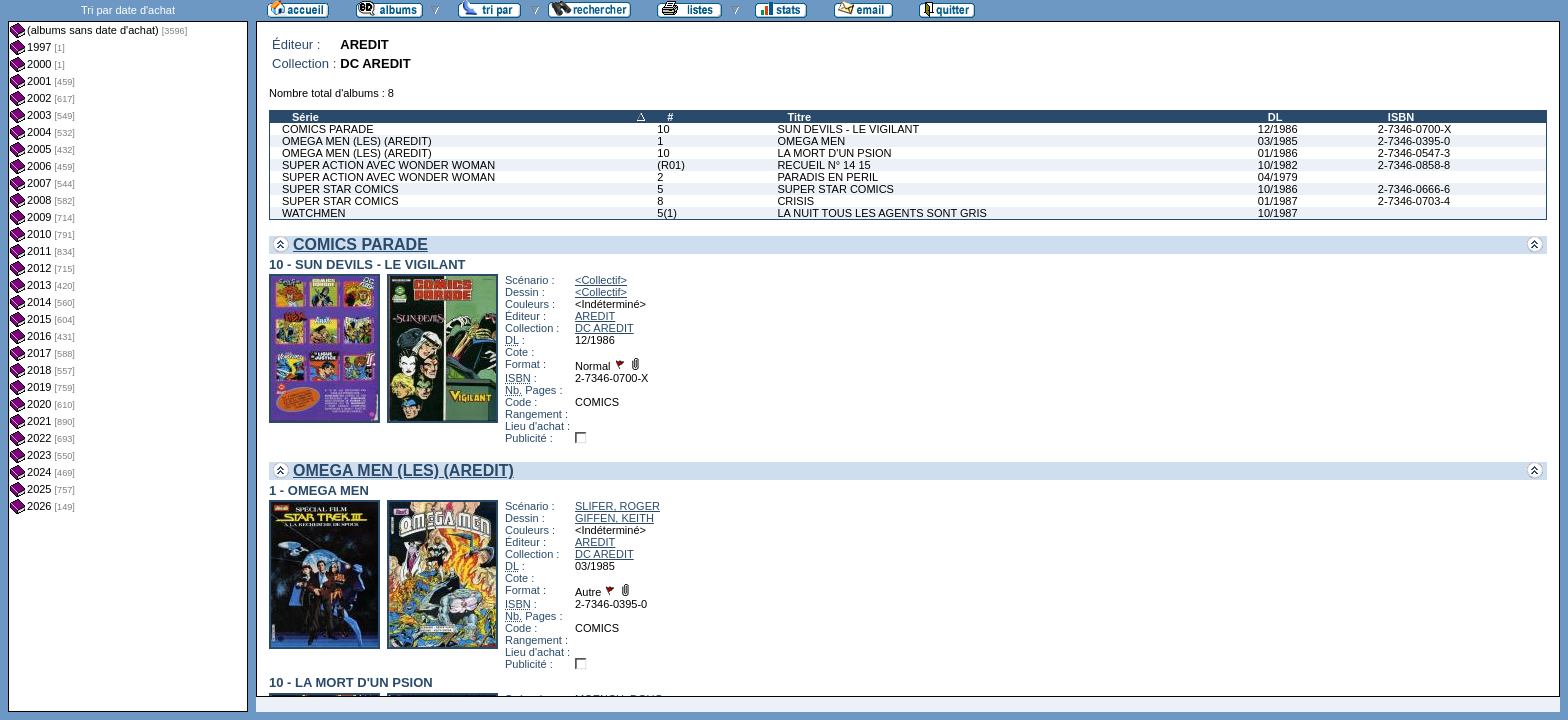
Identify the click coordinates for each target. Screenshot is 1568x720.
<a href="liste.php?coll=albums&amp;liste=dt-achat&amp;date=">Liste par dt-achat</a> (128, 356)
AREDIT (595, 316)
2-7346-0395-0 (1414, 141)
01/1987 (1278, 201)
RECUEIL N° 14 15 (823, 165)
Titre (799, 117)
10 (663, 129)
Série (305, 117)
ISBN (1401, 117)
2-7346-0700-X (1414, 129)
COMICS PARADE (327, 129)
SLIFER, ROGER (617, 506)
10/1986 (1278, 189)
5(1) (667, 213)
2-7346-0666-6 (1414, 189)
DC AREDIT (604, 328)
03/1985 (1278, 141)
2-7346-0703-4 (1414, 201)
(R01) (671, 165)
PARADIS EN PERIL (827, 177)
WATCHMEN (314, 213)
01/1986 (1278, 153)
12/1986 (1278, 129)
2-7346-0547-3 (1414, 153)
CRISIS (795, 201)
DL (1275, 117)
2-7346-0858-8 (1414, 165)
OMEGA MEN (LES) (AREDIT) (357, 141)
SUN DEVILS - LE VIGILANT (848, 129)
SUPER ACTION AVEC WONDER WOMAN (388, 165)
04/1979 (1278, 177)
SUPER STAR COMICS (340, 189)
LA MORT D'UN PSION (834, 153)
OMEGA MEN (811, 141)
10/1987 (1278, 213)
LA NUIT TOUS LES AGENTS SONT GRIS (881, 213)
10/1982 (1278, 165)
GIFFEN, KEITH (614, 518)
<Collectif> (601, 280)
